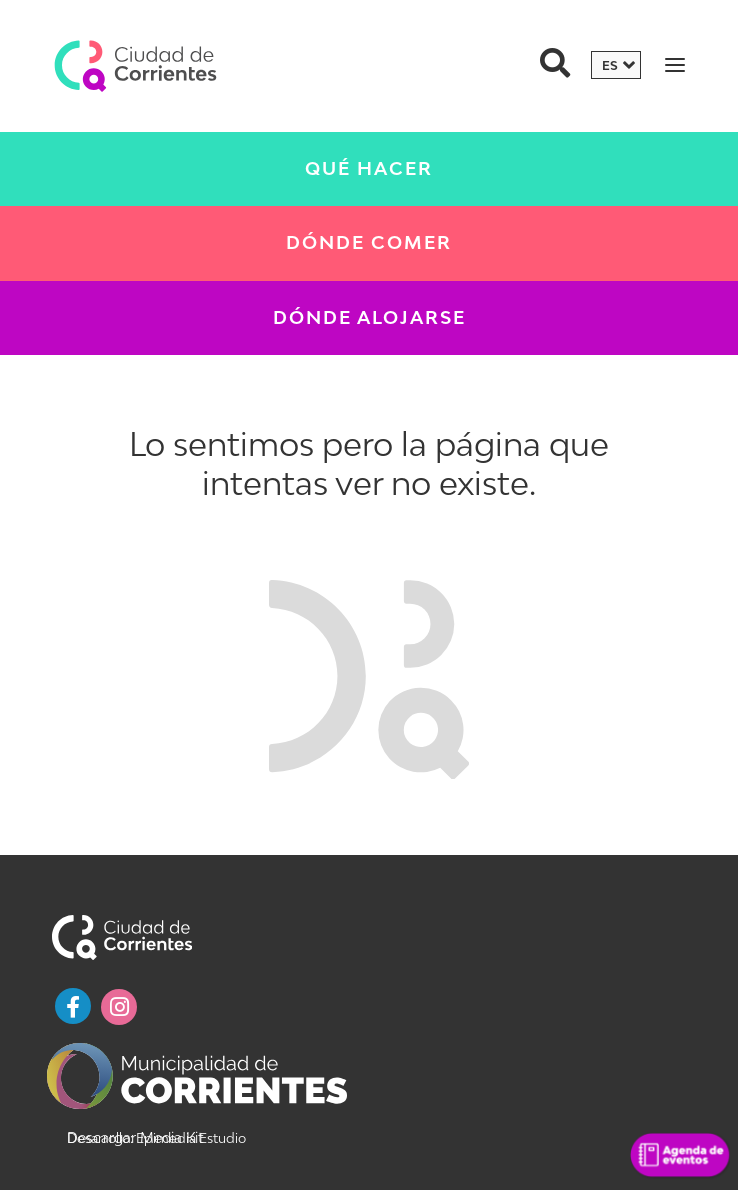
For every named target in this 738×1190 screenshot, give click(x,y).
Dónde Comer (369, 242)
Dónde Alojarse (369, 317)
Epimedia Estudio (189, 1138)
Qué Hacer (369, 168)
